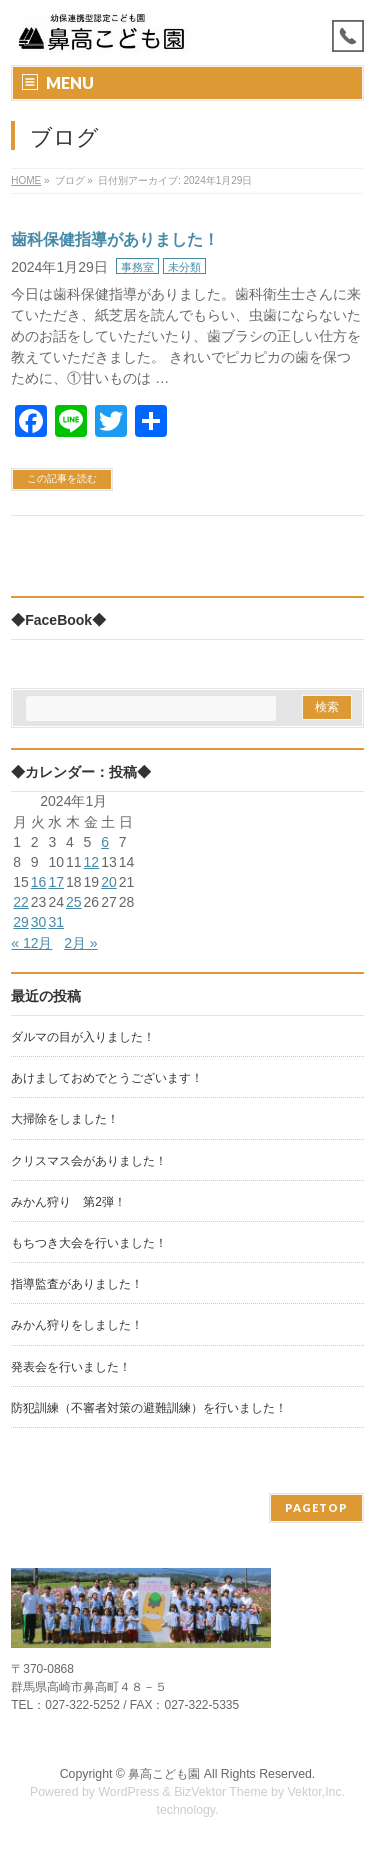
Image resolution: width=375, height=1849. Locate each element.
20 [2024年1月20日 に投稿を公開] (109, 882)
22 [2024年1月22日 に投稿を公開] (21, 902)
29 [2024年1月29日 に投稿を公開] (21, 922)
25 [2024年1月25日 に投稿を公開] (74, 902)
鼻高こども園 (164, 1774)
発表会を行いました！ (71, 1367)
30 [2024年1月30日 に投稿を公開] (39, 922)
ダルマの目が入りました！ (83, 1037)
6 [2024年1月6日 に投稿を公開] (105, 842)
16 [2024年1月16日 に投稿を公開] (39, 882)
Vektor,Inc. (317, 1792)
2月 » (80, 943)
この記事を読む (62, 478)
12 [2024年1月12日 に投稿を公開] (92, 862)
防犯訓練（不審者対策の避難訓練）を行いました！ (149, 1408)
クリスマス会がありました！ (89, 1161)
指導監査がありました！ (77, 1284)
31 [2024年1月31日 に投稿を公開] (56, 922)
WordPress (128, 1792)
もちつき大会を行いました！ (89, 1243)
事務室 (137, 267)
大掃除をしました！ (65, 1119)
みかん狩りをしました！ (77, 1325)
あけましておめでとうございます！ (107, 1078)
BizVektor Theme (221, 1792)
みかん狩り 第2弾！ (68, 1202)
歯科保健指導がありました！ (115, 239)
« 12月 (31, 943)
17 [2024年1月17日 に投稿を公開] (56, 882)
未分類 (184, 267)
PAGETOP (316, 1507)
